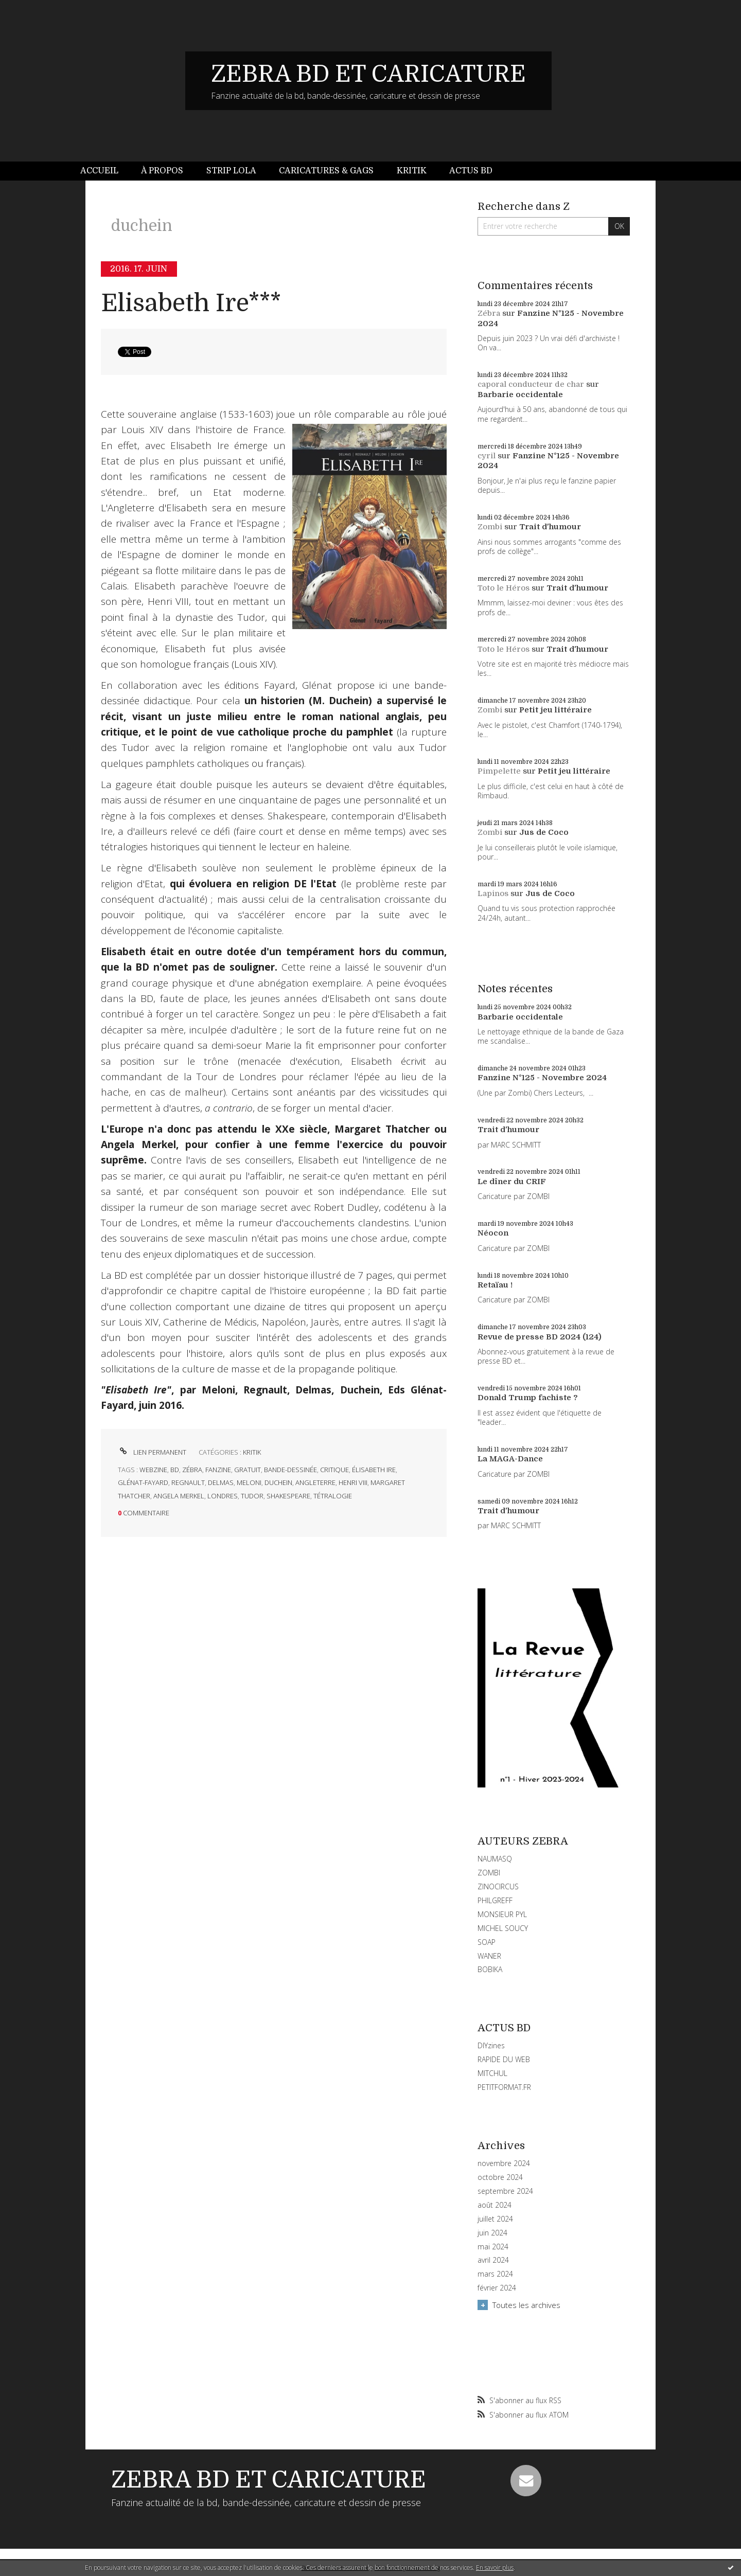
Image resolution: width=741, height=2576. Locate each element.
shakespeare (288, 1495)
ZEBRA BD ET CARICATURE (368, 74)
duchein (278, 1482)
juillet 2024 (495, 2219)
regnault (188, 1482)
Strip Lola (231, 170)
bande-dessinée (290, 1469)
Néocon (493, 1233)
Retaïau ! (495, 1285)
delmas (221, 1482)
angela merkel (178, 1495)
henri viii (353, 1482)
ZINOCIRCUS (498, 1886)
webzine (153, 1469)
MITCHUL (492, 2073)
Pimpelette (499, 771)
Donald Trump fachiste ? (528, 1397)
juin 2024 (492, 2233)
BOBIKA (490, 1969)
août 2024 (494, 2205)
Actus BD (470, 170)
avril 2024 (493, 2260)
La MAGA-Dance (510, 1458)
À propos (162, 170)
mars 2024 (495, 2274)
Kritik (412, 170)
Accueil (99, 170)
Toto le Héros (504, 588)
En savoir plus (495, 2567)
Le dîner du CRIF (512, 1181)
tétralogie (332, 1495)
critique (334, 1469)
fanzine (218, 1469)
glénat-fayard (143, 1482)
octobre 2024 (500, 2177)
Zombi (490, 526)
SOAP (487, 1942)
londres (222, 1495)
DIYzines (491, 2045)
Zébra (489, 313)
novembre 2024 (504, 2163)
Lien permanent (152, 1452)
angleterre (315, 1482)
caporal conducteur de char (531, 384)
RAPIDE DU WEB (504, 2059)
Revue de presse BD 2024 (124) (540, 1336)
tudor (252, 1495)
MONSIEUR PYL (502, 1914)
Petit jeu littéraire (555, 709)
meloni (249, 1482)
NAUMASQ (495, 1859)
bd (174, 1469)
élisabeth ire (374, 1469)
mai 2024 (493, 2246)
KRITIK (252, 1452)
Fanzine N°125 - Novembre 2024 (542, 1077)
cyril (487, 455)
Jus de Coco (544, 832)
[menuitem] (105, 171)
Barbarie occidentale (520, 394)
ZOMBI (489, 1872)
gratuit (247, 1469)
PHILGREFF (495, 1900)
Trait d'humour (550, 526)
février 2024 (497, 2288)
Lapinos (493, 893)
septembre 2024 (505, 2191)
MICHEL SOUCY (503, 1928)
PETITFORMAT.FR (504, 2087)
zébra (192, 1469)
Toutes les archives (526, 2305)
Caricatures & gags (326, 170)
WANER (489, 1956)
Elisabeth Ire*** (191, 303)
